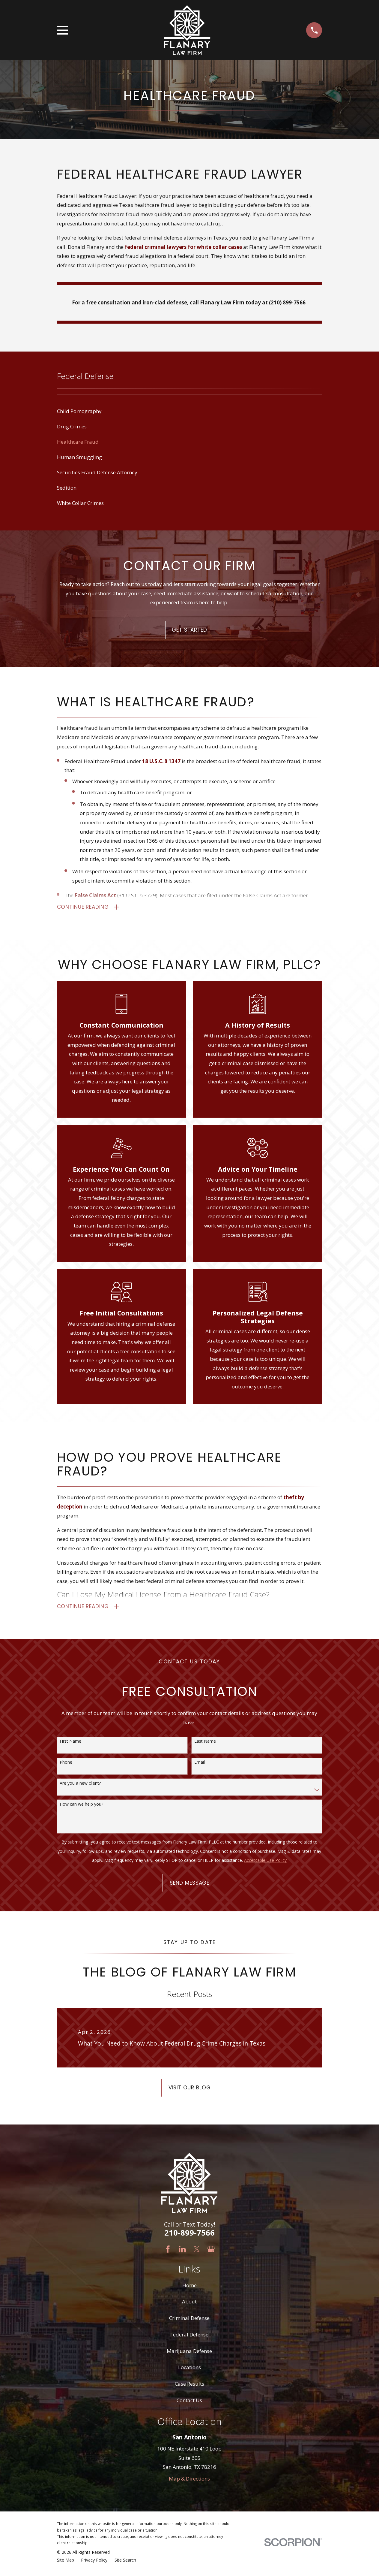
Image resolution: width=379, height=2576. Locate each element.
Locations (189, 2370)
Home (189, 2288)
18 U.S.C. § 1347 (161, 761)
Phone (66, 1765)
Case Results (189, 2386)
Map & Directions (189, 2481)
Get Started (189, 629)
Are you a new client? (80, 1786)
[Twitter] (196, 2252)
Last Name (205, 1744)
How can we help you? (81, 1807)
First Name (70, 1744)
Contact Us (189, 2403)
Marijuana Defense (189, 2354)
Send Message (189, 1885)
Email (199, 1765)
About (189, 2304)
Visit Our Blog (190, 2090)
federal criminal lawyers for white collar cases (183, 246)
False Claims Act (95, 895)
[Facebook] (168, 2252)
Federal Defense (189, 2337)
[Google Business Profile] (211, 2252)
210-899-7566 (189, 2235)
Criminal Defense (189, 2321)
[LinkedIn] (182, 2252)
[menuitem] (189, 411)
